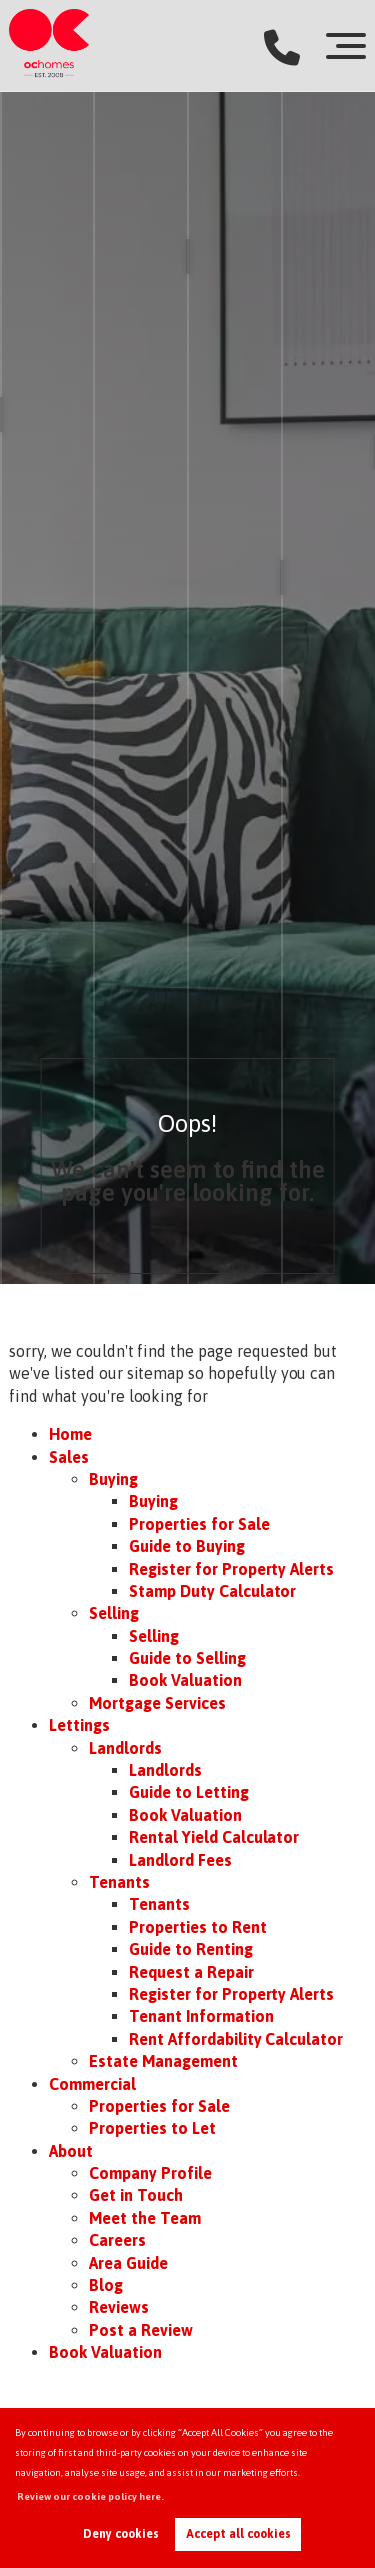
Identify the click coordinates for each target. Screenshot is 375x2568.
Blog (106, 2285)
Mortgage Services (157, 1703)
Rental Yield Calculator (214, 1837)
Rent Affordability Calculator (236, 2039)
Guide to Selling (187, 1658)
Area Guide (128, 2263)
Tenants (119, 1882)
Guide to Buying (186, 1546)
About (71, 2151)
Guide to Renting (190, 1949)
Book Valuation (185, 1680)
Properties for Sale (199, 1524)
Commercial (92, 2084)
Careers (117, 2240)
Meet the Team (144, 2218)
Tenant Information (201, 2016)
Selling (114, 1613)
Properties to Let (152, 2128)
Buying (113, 1479)
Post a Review (140, 2330)
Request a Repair (191, 1972)
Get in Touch (135, 2195)
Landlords (125, 1748)
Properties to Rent (197, 1927)
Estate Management (163, 2061)
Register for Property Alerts (231, 1569)
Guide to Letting (188, 1792)
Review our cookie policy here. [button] (90, 2496)
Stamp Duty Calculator (212, 1591)
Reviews (119, 2307)
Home (70, 1434)
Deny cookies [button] (121, 2534)
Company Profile (150, 2173)
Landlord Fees (180, 1860)
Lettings (79, 1725)
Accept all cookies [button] (238, 2534)
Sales (69, 1457)
